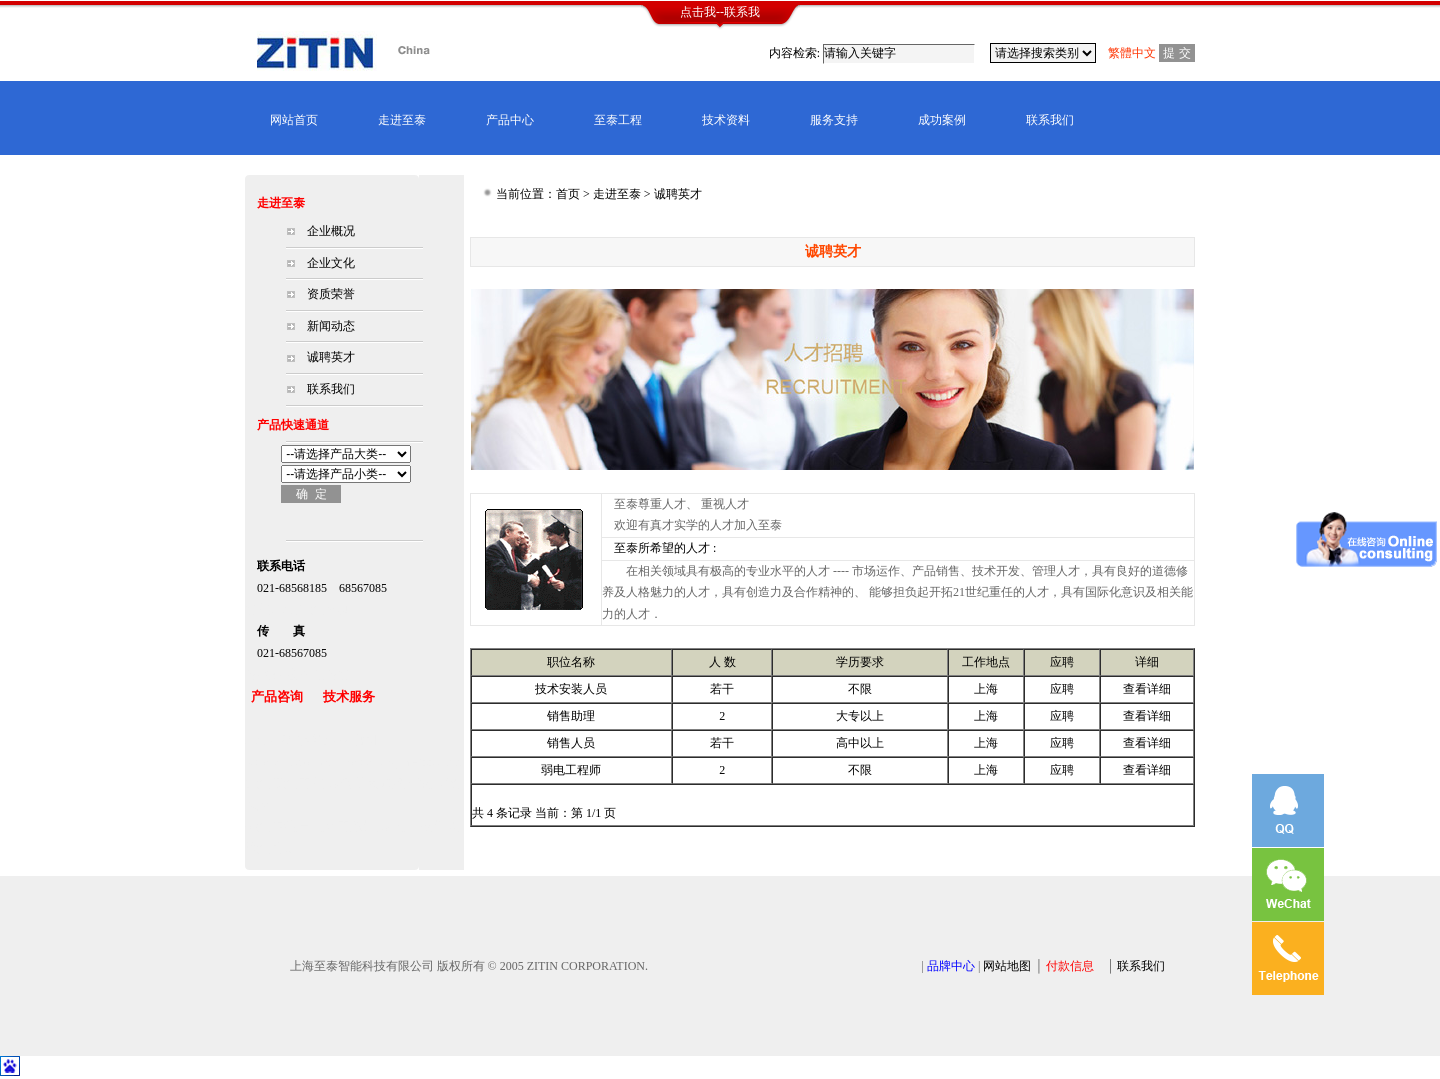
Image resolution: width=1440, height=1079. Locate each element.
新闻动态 (331, 326)
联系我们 (1050, 120)
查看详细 (1147, 689)
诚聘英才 (331, 357)
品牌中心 (951, 966)
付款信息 (1070, 966)
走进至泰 (402, 120)
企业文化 (331, 263)
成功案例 (942, 120)
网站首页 (294, 120)
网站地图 (1007, 966)
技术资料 (726, 120)
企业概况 (331, 231)
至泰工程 (618, 120)
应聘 (1062, 689)
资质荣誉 (331, 294)
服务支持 (834, 120)
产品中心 (510, 120)
